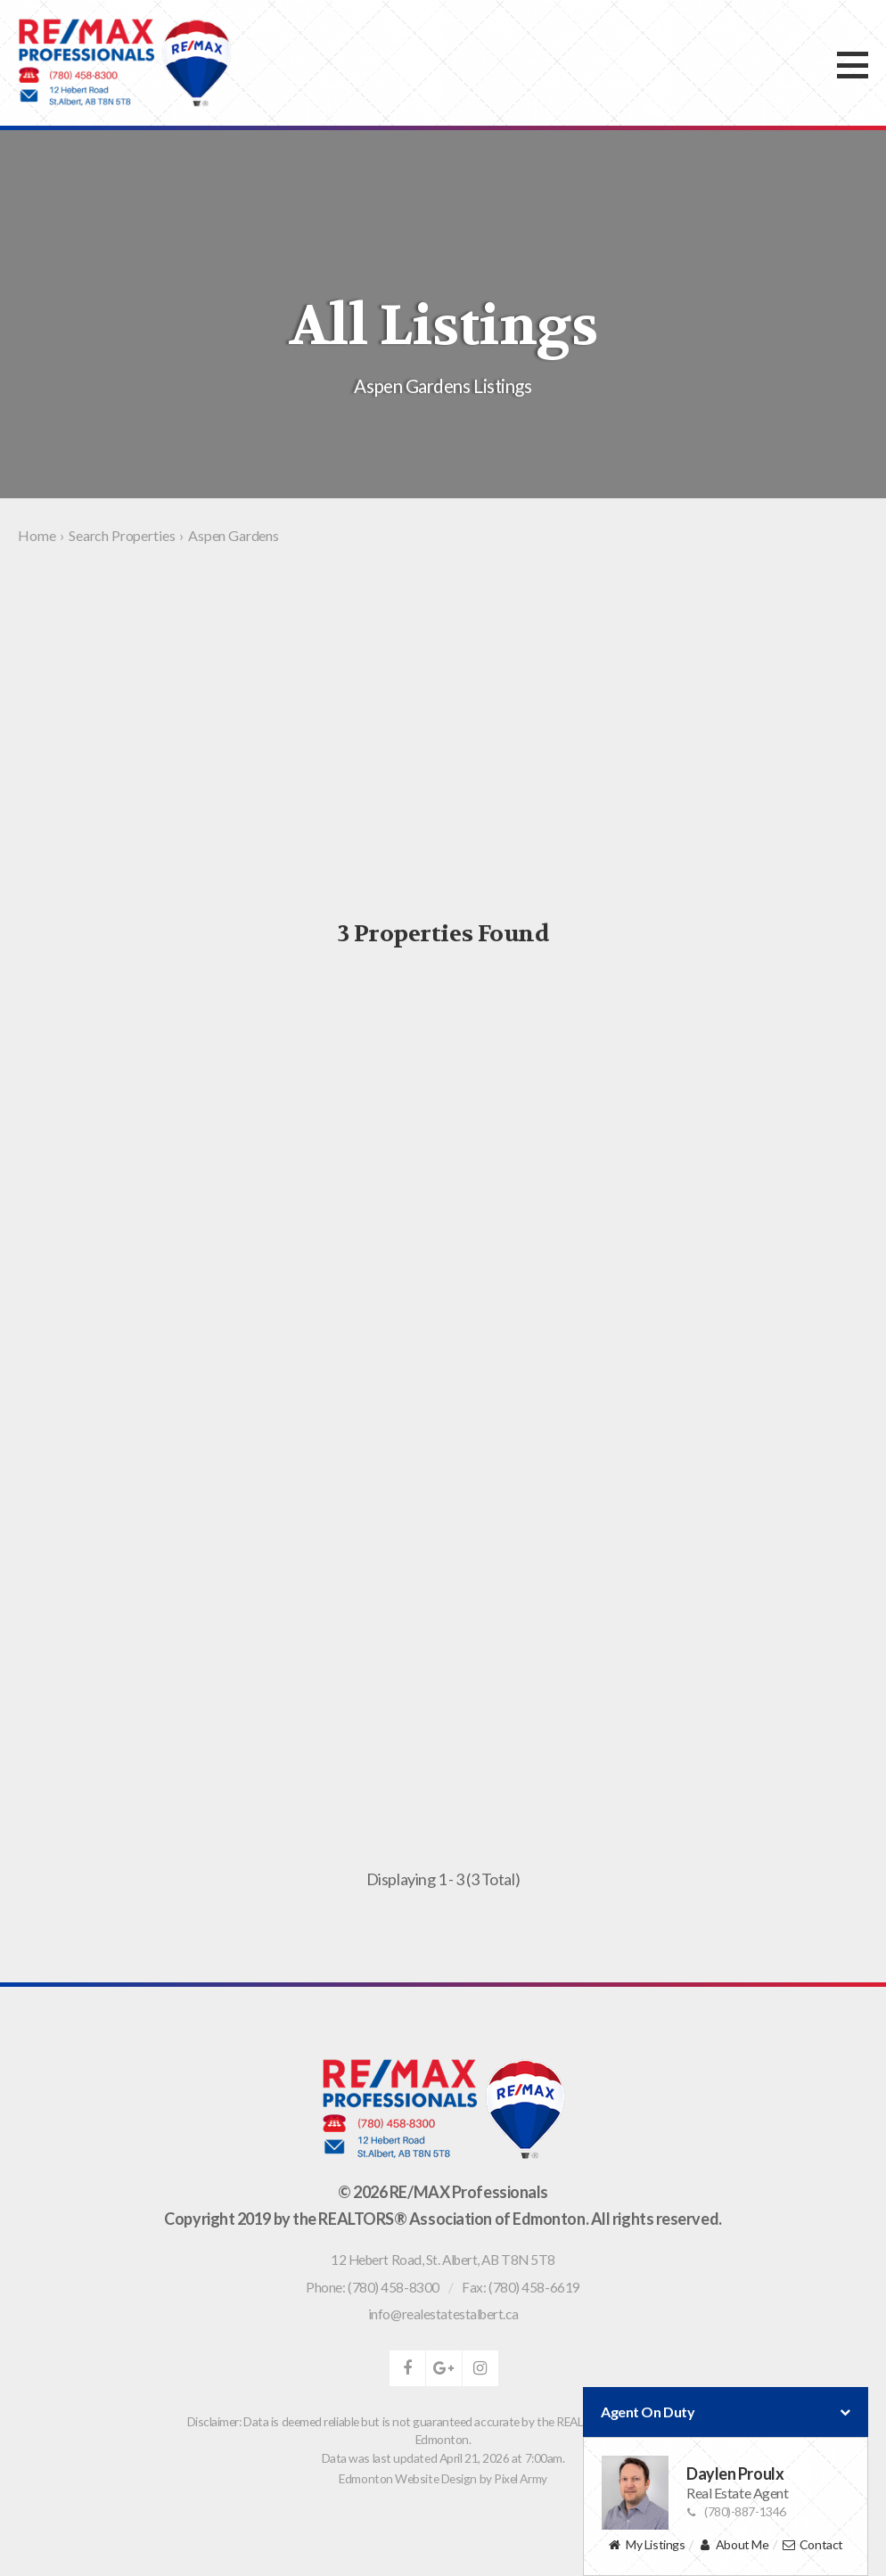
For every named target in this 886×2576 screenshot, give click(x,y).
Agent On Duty (725, 2412)
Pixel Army (520, 2478)
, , (443, 2260)
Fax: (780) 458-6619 (520, 2287)
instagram (480, 2368)
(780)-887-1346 (736, 2511)
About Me (733, 2545)
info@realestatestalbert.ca (443, 2314)
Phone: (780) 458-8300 (372, 2287)
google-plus (444, 2368)
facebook (407, 2368)
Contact (812, 2545)
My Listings (646, 2545)
